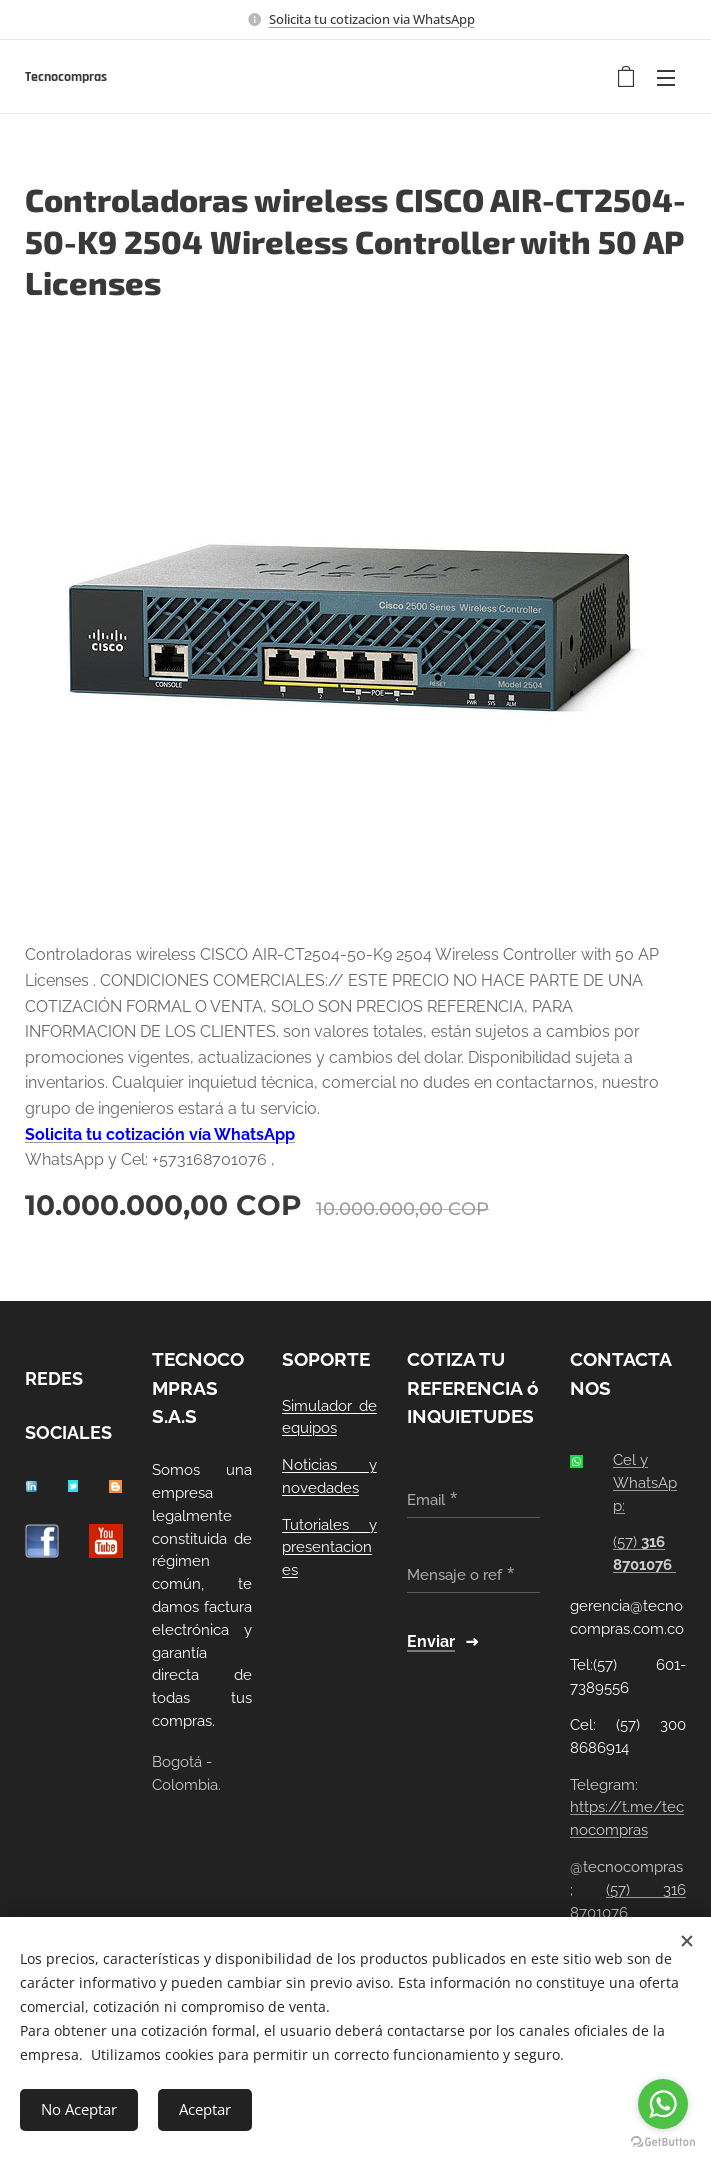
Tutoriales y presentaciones (329, 1548)
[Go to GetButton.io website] (663, 2142)
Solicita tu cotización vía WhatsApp (160, 1134)
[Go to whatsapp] (663, 2104)
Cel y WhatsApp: (645, 1483)
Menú (666, 78)
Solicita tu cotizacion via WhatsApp (372, 19)
